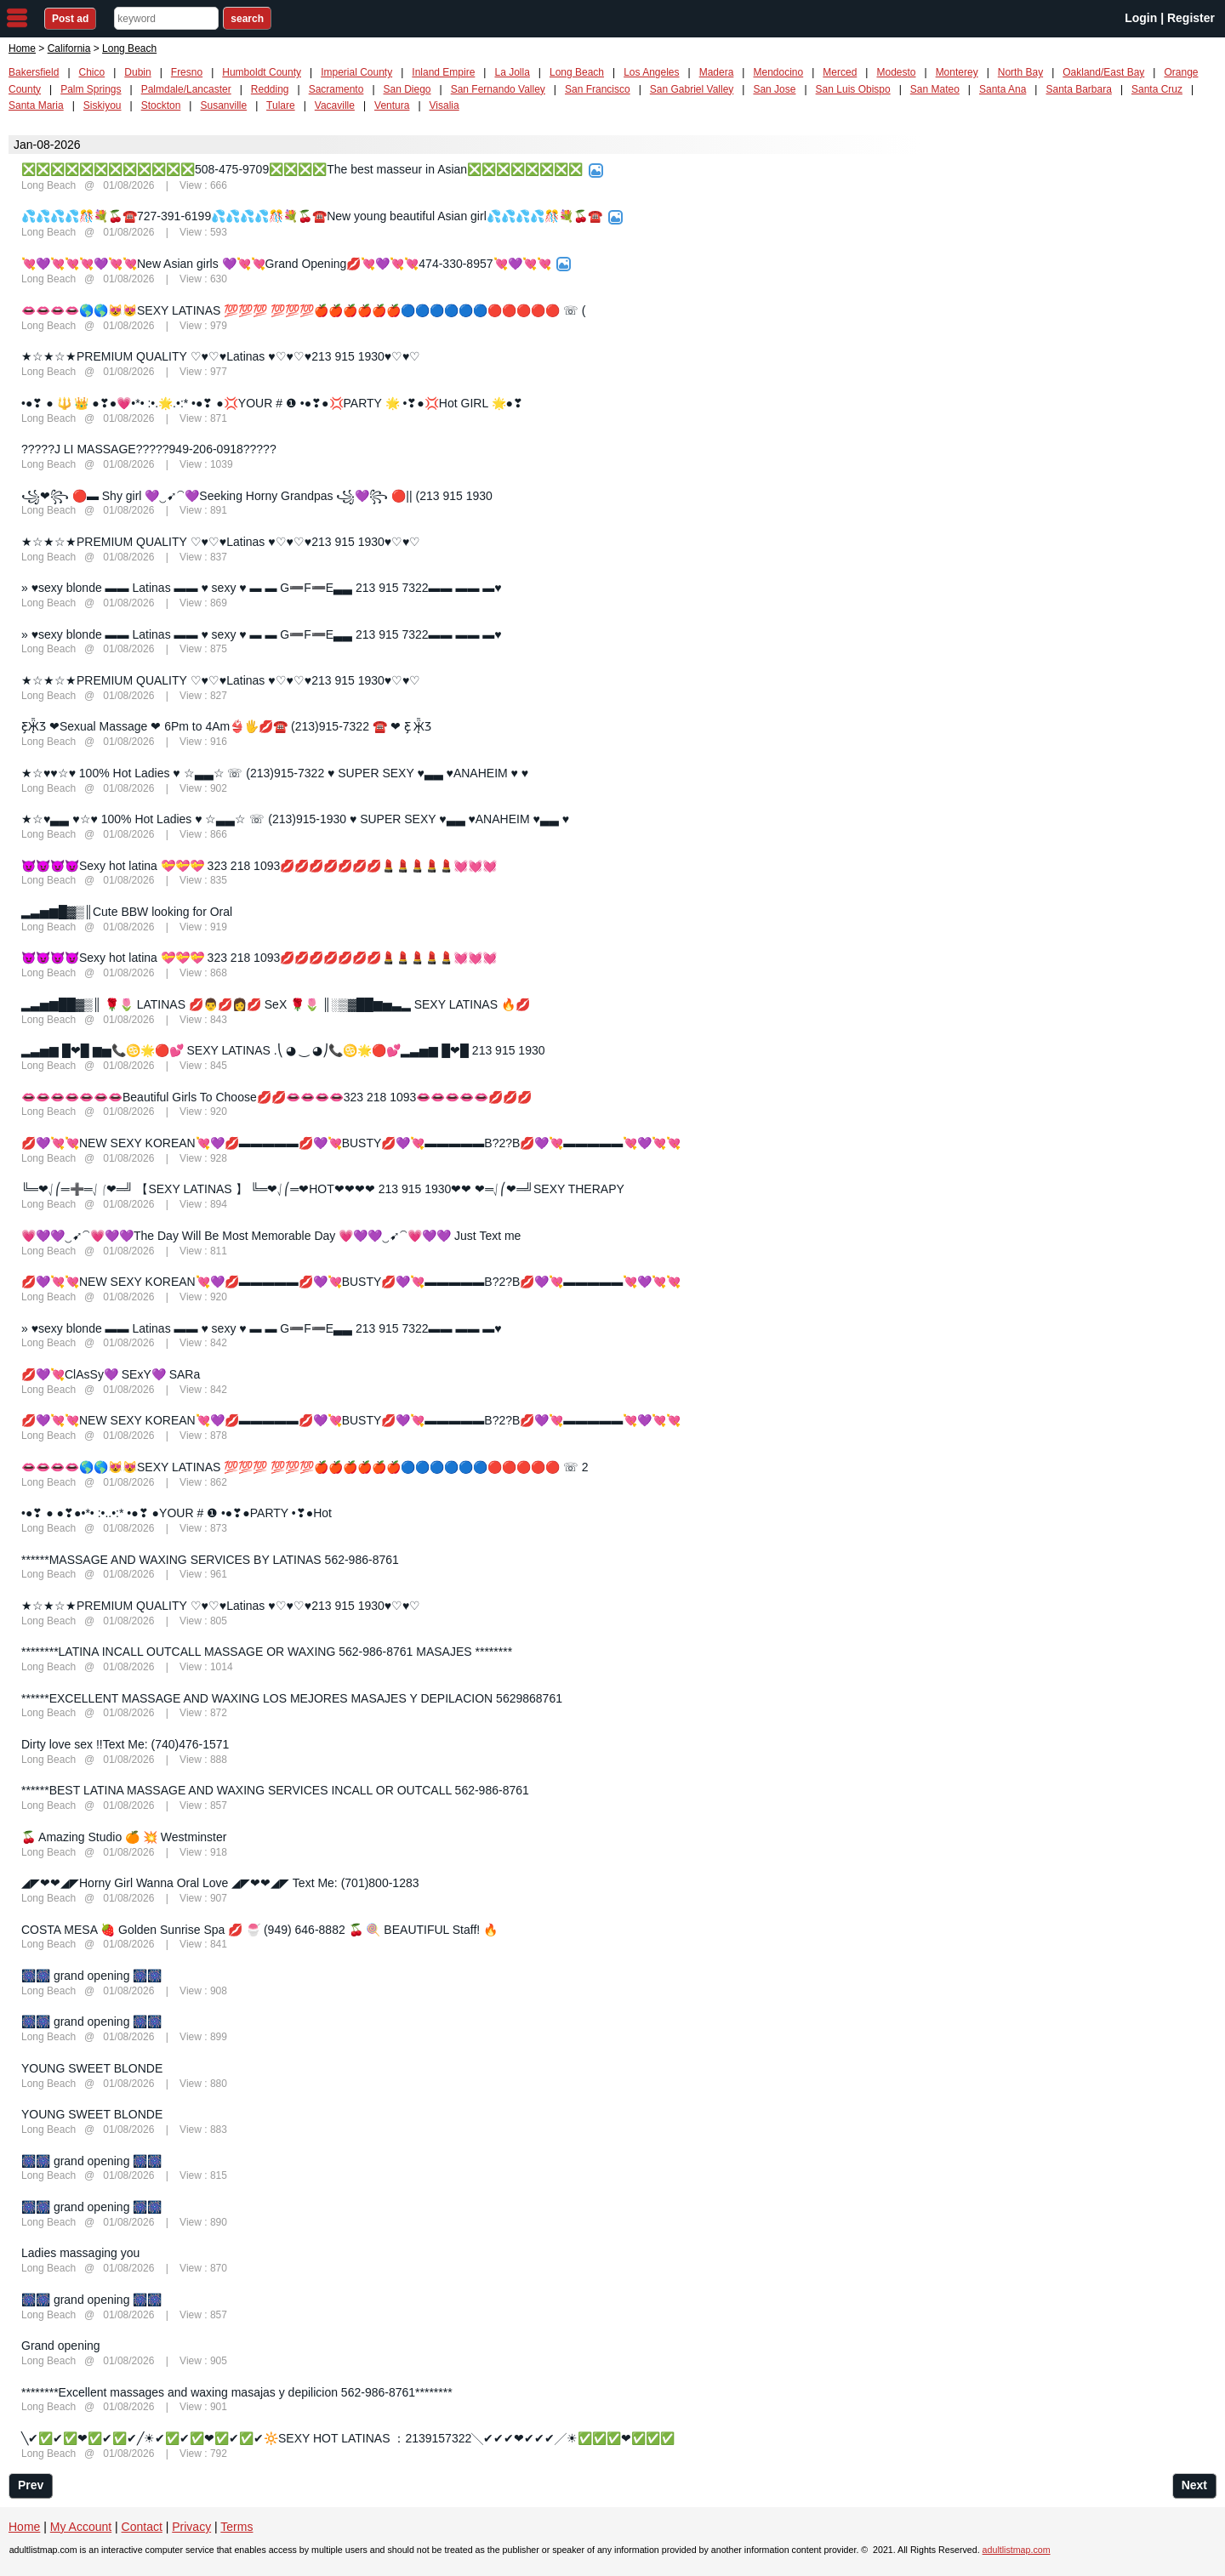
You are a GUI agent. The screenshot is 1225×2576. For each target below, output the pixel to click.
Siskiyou (102, 105)
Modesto (895, 72)
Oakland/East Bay (1103, 72)
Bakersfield (34, 72)
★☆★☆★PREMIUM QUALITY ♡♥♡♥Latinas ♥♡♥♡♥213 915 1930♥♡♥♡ (220, 356)
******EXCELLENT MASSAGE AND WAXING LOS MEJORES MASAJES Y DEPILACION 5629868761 (291, 1698)
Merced (840, 72)
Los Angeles (651, 72)
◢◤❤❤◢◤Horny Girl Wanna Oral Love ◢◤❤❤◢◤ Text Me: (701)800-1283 (220, 1883)
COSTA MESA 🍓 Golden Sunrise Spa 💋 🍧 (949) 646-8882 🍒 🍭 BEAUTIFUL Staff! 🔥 (259, 1929)
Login (1141, 18)
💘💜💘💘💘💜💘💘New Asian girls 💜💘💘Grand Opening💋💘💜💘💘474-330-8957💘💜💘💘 (286, 263)
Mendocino (778, 72)
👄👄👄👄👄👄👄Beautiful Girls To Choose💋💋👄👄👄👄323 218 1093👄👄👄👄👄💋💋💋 (276, 1097)
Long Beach (577, 72)
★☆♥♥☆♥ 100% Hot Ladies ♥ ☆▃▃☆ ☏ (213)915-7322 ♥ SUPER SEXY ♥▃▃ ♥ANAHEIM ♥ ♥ (274, 773)
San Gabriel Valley (692, 89)
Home (22, 48)
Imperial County (356, 72)
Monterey (957, 72)
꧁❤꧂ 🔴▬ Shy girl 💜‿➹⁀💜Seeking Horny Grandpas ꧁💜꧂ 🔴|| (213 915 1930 (257, 496)
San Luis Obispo (853, 89)
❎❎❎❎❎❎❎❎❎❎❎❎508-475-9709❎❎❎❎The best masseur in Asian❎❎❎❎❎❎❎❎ (302, 169)
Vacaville (335, 105)
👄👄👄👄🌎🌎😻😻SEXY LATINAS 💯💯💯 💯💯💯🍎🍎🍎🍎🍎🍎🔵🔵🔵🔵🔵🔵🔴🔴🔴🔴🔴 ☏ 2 (305, 1467)
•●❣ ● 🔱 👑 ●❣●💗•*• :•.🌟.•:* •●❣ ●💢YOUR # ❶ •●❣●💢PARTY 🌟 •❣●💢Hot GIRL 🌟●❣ (272, 403)
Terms (236, 2526)
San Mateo (935, 89)
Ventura (391, 105)
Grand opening (60, 2345)
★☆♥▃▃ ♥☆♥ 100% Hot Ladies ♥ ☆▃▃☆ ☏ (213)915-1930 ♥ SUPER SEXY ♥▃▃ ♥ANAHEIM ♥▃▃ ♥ (295, 819)
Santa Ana (1002, 89)
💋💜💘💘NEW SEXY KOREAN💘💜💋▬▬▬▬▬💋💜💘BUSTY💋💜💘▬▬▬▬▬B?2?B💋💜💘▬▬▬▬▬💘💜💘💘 (351, 1143)
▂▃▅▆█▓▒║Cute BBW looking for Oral (126, 911)
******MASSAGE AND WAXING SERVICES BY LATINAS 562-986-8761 (210, 1560)
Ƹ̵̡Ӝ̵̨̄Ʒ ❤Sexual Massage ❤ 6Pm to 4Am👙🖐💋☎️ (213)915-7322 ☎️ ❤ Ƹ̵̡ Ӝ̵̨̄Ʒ (226, 726)
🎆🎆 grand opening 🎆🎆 (91, 1975)
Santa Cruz (1156, 89)
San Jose (774, 89)
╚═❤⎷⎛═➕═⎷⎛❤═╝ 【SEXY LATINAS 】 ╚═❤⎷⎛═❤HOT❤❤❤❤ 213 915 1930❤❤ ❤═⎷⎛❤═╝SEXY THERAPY (322, 1189)
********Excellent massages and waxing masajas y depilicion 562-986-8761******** (237, 2392)
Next (1194, 2485)
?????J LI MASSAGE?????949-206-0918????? (148, 449)
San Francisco (597, 89)
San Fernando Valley (498, 89)
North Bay (1020, 72)
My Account (80, 2526)
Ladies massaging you (80, 2253)
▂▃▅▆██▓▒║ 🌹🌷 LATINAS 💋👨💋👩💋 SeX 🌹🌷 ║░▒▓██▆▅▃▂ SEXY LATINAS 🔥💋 (275, 1004)
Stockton (161, 105)
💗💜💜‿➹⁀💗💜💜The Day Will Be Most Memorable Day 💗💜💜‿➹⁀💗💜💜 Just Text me (271, 1236)
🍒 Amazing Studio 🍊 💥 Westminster (123, 1837)
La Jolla (511, 72)
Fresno (186, 72)
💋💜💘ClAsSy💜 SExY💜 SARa (110, 1374)
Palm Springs (90, 89)
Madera (716, 72)
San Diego (407, 89)
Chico (92, 72)
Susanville (223, 105)
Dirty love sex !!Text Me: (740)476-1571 (125, 1744)
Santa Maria (36, 105)
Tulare (280, 105)
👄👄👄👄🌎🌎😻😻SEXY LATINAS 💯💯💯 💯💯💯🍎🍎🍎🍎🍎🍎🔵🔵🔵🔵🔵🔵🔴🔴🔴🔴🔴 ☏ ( (303, 310)
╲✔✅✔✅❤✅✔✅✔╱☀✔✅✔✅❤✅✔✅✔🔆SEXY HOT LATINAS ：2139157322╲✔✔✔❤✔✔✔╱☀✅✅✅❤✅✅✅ (348, 2438)
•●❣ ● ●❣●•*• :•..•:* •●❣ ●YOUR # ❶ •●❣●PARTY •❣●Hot (176, 1513)
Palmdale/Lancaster (186, 89)
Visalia (444, 105)
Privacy (191, 2526)
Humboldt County (261, 72)
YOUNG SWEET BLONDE (91, 2068)
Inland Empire (443, 72)
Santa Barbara (1078, 89)
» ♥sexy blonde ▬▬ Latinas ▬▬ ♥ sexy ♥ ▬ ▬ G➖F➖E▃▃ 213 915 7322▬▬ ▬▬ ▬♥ (261, 587)
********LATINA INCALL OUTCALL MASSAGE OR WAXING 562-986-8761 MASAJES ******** (266, 1651)
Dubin (137, 72)
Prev (30, 2485)
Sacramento (336, 89)
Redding (270, 89)
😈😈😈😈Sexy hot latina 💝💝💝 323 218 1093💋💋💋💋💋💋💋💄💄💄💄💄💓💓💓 (259, 866)
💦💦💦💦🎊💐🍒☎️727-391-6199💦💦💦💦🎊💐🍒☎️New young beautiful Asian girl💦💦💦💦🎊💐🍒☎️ (311, 216)
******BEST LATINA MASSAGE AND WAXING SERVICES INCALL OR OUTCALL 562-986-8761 (275, 1790)
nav (17, 18)
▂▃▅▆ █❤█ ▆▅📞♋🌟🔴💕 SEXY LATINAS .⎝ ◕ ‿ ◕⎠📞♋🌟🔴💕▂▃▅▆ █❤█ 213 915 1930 (283, 1050)
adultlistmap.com (1017, 2550)
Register (1191, 18)
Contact (142, 2526)
